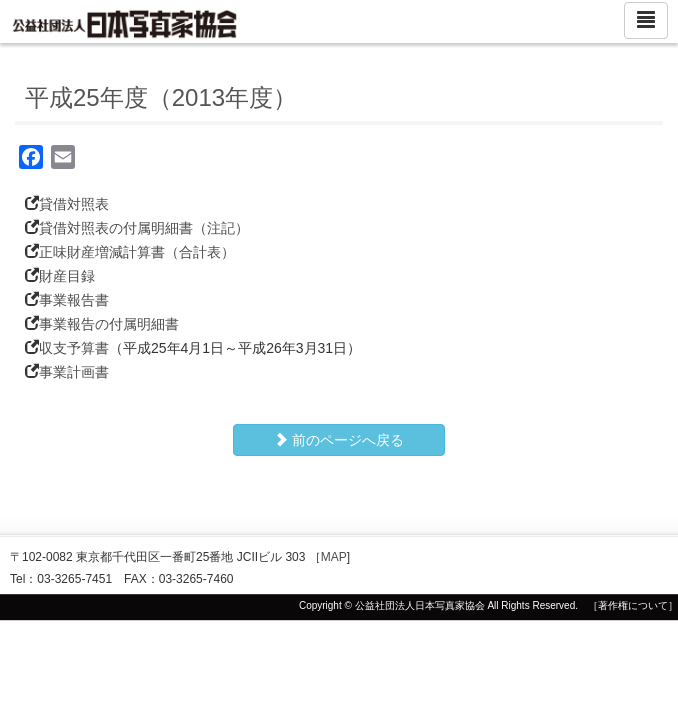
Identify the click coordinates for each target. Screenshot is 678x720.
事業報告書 (74, 300)
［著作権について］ (633, 605)
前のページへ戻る (339, 440)
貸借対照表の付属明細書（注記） (144, 228)
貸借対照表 (74, 204)
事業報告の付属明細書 (109, 324)
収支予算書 (74, 348)
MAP (334, 557)
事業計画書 (74, 372)
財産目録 (67, 276)
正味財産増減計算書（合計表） (137, 252)
